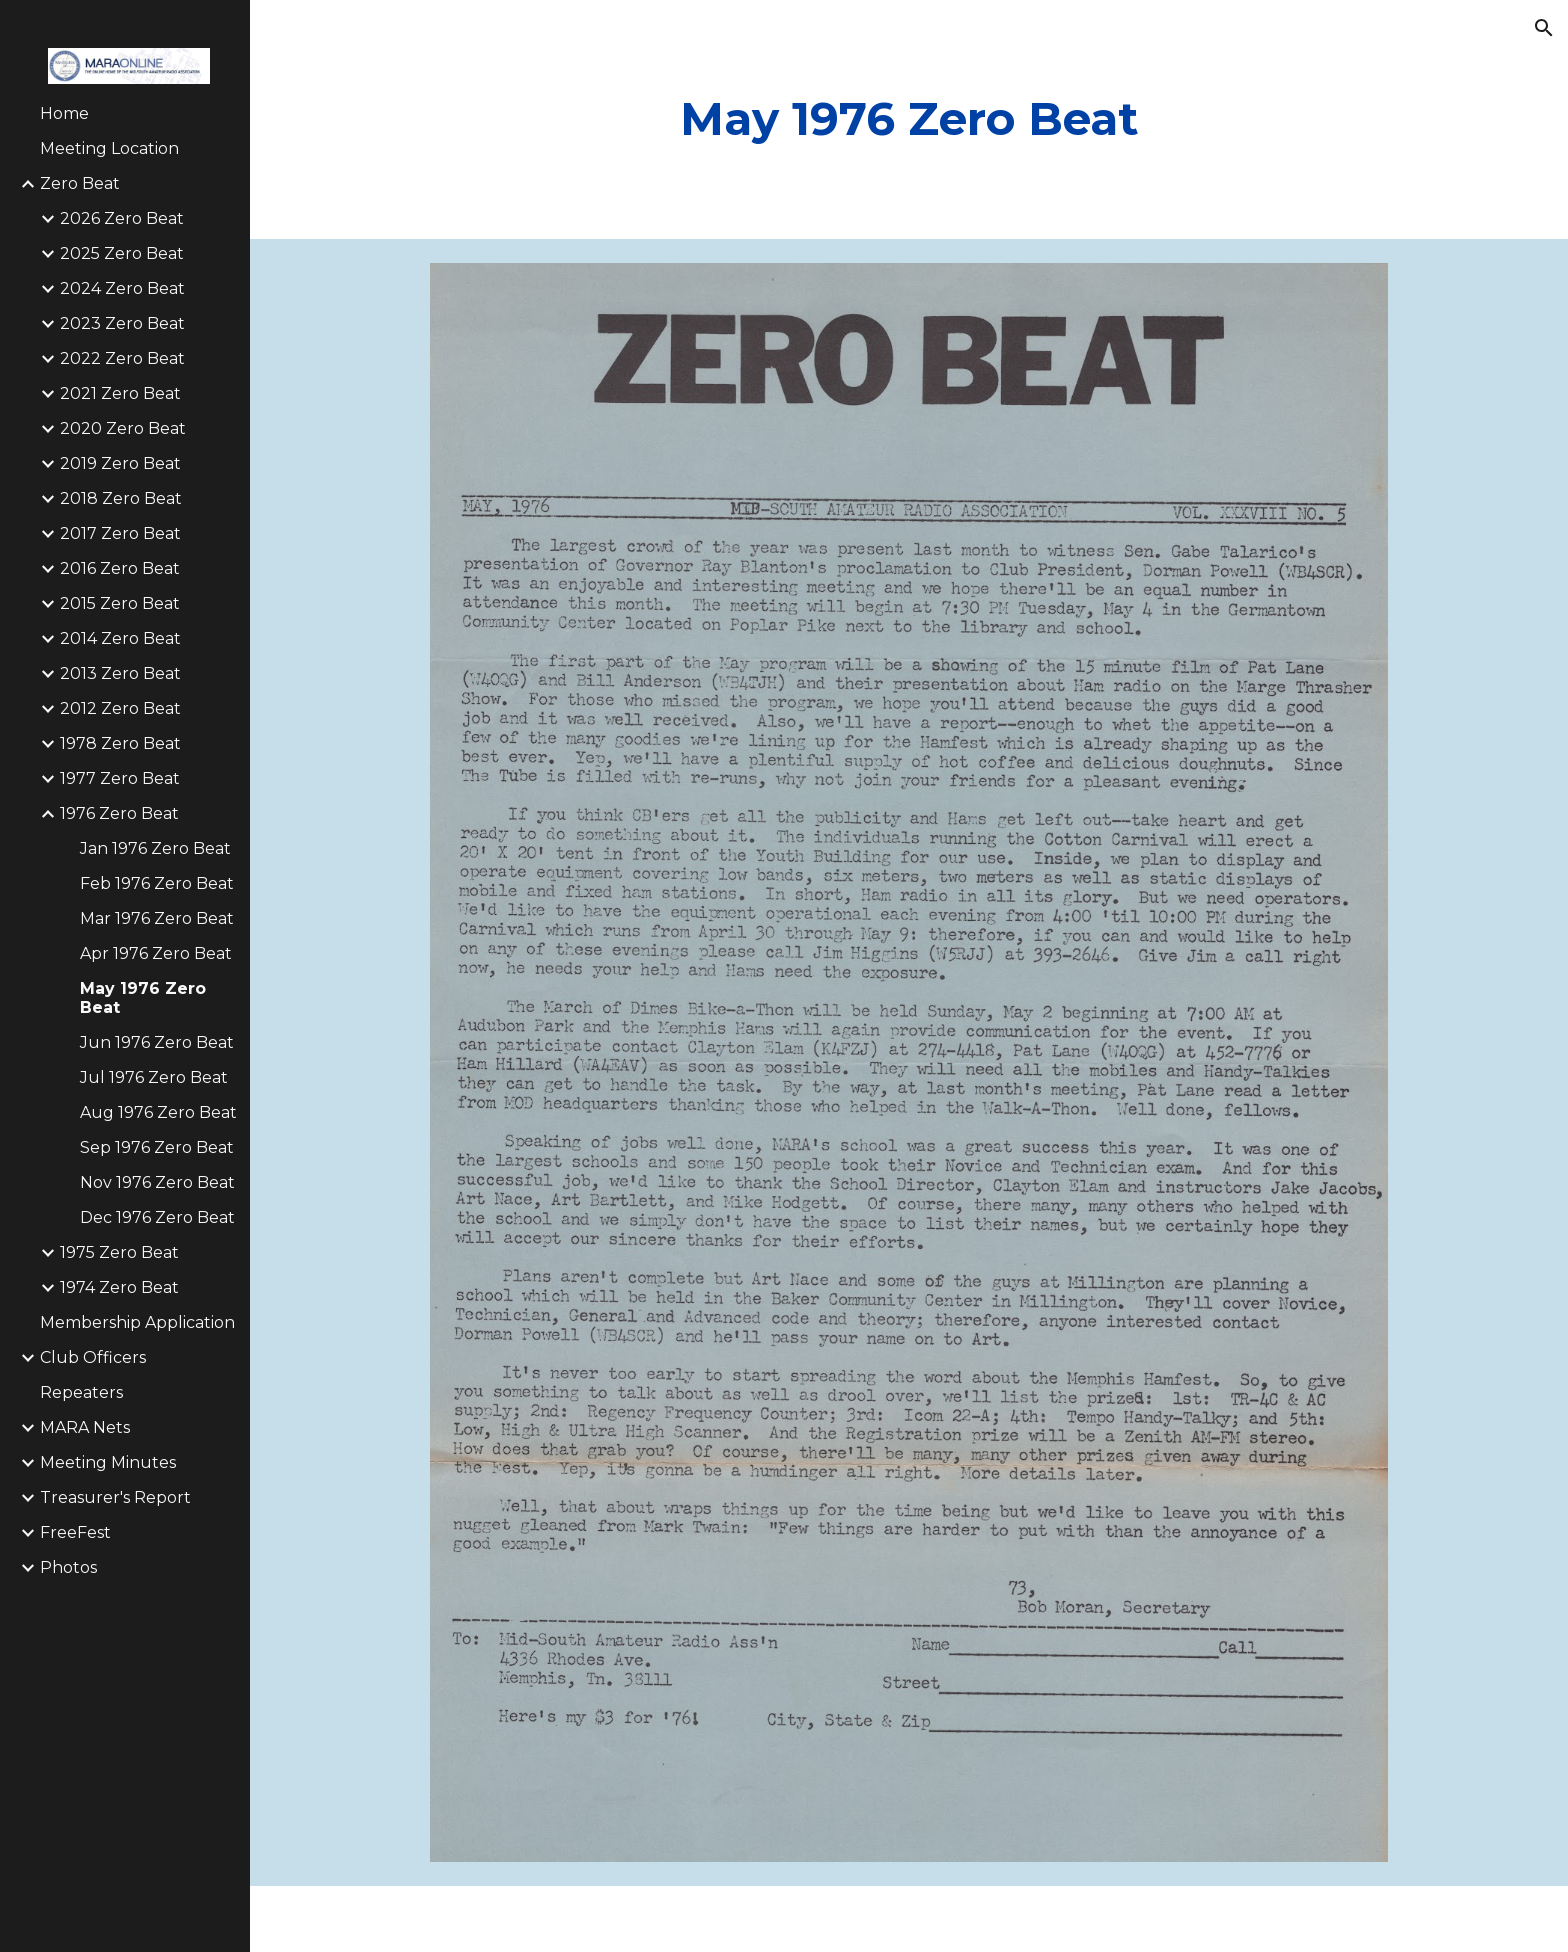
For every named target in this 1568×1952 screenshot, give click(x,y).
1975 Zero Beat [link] (119, 1252)
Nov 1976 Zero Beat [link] (157, 1182)
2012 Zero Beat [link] (120, 708)
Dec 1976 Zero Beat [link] (157, 1217)
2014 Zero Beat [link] (120, 638)
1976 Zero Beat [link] (119, 813)
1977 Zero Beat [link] (120, 778)
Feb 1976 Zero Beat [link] (157, 883)
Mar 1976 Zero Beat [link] (157, 918)
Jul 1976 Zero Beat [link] (154, 1077)
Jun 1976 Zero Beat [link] (157, 1042)
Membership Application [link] (137, 1322)
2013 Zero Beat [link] (120, 673)
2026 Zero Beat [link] (122, 218)
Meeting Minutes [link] (108, 1462)
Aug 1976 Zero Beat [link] (158, 1112)
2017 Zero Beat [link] (120, 533)
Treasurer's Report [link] (115, 1497)
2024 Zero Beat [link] (122, 288)
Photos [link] (68, 1567)
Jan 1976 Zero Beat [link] (155, 848)
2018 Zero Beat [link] (121, 498)
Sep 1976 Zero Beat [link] (157, 1147)
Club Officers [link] (93, 1357)
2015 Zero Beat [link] (120, 603)
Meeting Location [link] (109, 148)
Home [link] (64, 113)
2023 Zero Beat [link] (122, 323)
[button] (1544, 28)
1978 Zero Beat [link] (120, 743)
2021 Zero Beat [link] (120, 393)
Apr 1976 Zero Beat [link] (156, 953)
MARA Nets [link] (85, 1427)
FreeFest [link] (75, 1532)
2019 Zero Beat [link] (120, 463)
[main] (909, 119)
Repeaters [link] (81, 1392)
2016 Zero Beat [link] (120, 568)
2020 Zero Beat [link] (123, 428)
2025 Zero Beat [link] (122, 253)
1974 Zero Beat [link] (119, 1287)
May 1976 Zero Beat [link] (143, 998)
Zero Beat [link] (80, 183)
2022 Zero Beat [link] (122, 358)
